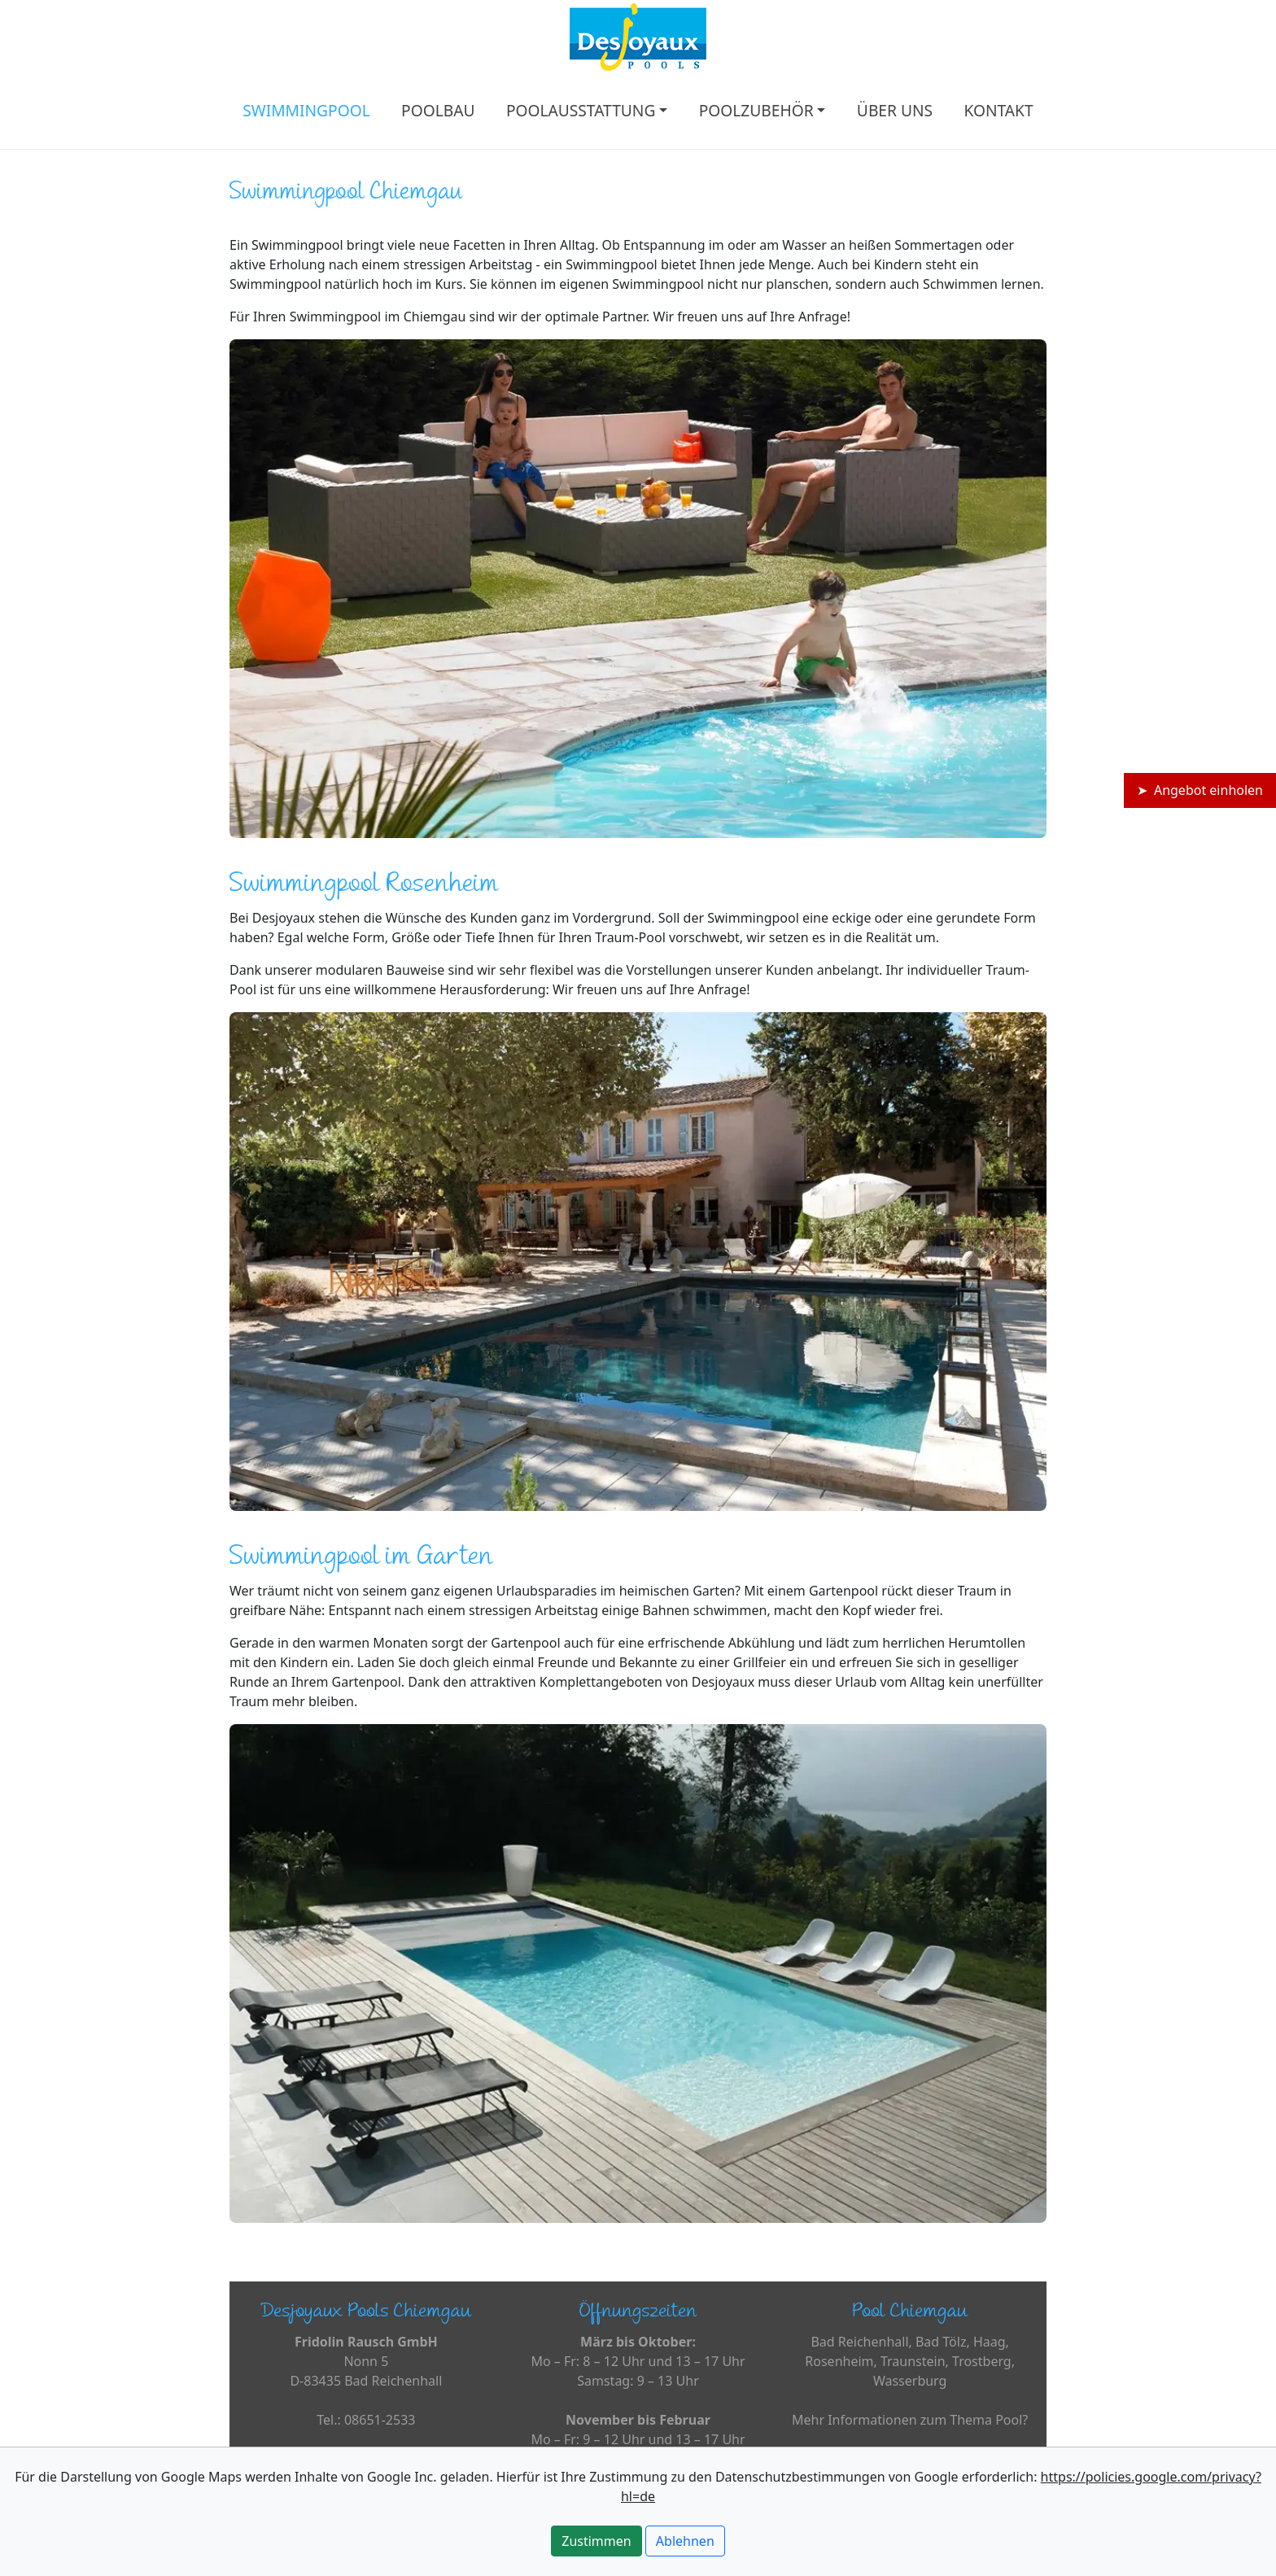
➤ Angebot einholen (1200, 790)
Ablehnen (685, 2541)
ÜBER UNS (895, 110)
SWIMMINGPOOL (306, 110)
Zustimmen (596, 2541)
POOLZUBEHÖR (756, 110)
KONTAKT (998, 110)
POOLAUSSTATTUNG (581, 110)
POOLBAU (437, 110)
